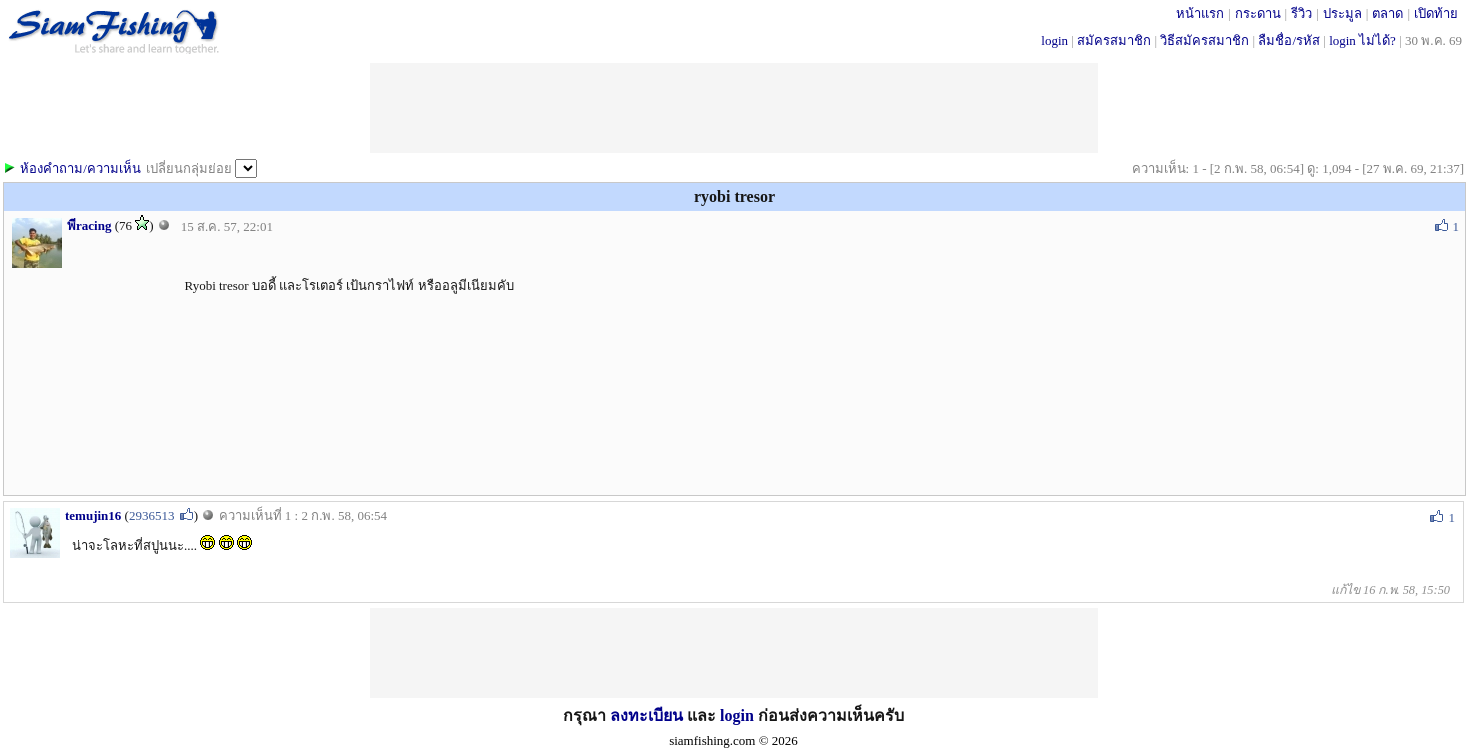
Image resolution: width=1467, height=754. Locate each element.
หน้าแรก (1200, 13)
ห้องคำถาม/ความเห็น (80, 168)
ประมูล (1342, 13)
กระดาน (1258, 13)
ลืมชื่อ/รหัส (1289, 40)
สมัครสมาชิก (1114, 40)
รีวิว (1301, 13)
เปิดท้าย (1436, 13)
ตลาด (1387, 13)
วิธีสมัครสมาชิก (1204, 40)
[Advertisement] (734, 108)
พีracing (89, 225)
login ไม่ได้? (1362, 40)
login (1054, 40)
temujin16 (93, 515)
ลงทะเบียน (646, 715)
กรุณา (586, 715)
